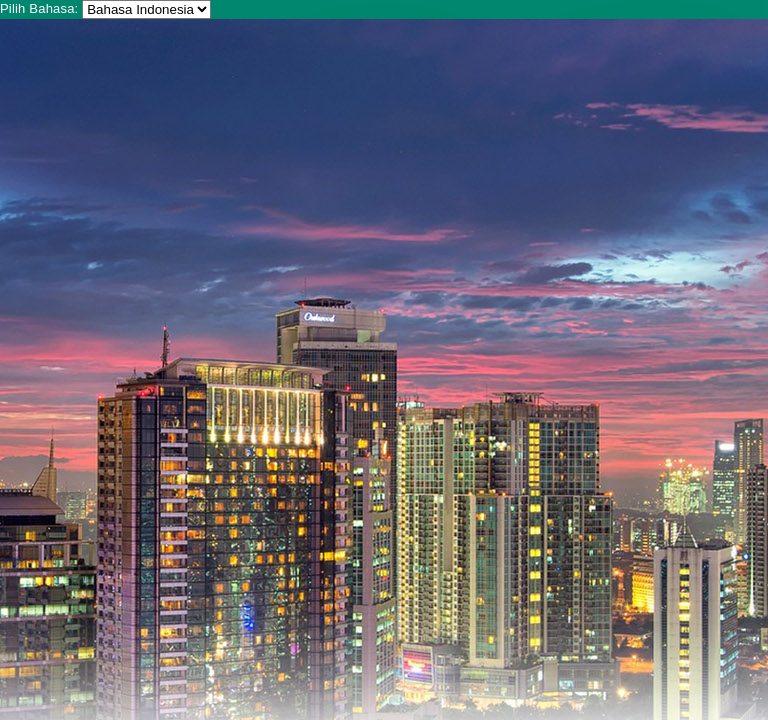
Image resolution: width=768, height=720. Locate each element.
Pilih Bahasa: (39, 8)
